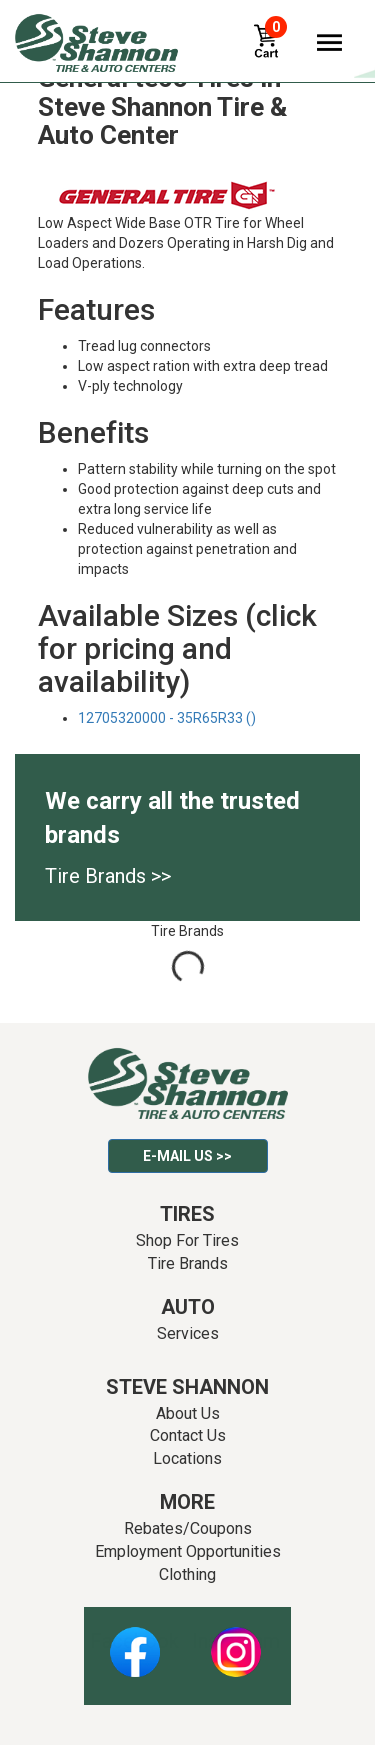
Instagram (236, 1641)
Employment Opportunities (188, 1551)
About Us (188, 1413)
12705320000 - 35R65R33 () (167, 718)
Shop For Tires (187, 1240)
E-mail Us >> (187, 1156)
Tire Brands (188, 1263)
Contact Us (188, 1435)
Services (188, 1333)
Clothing (187, 1574)
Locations (187, 1458)
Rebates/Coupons (188, 1528)
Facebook (134, 1641)
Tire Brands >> (108, 876)
